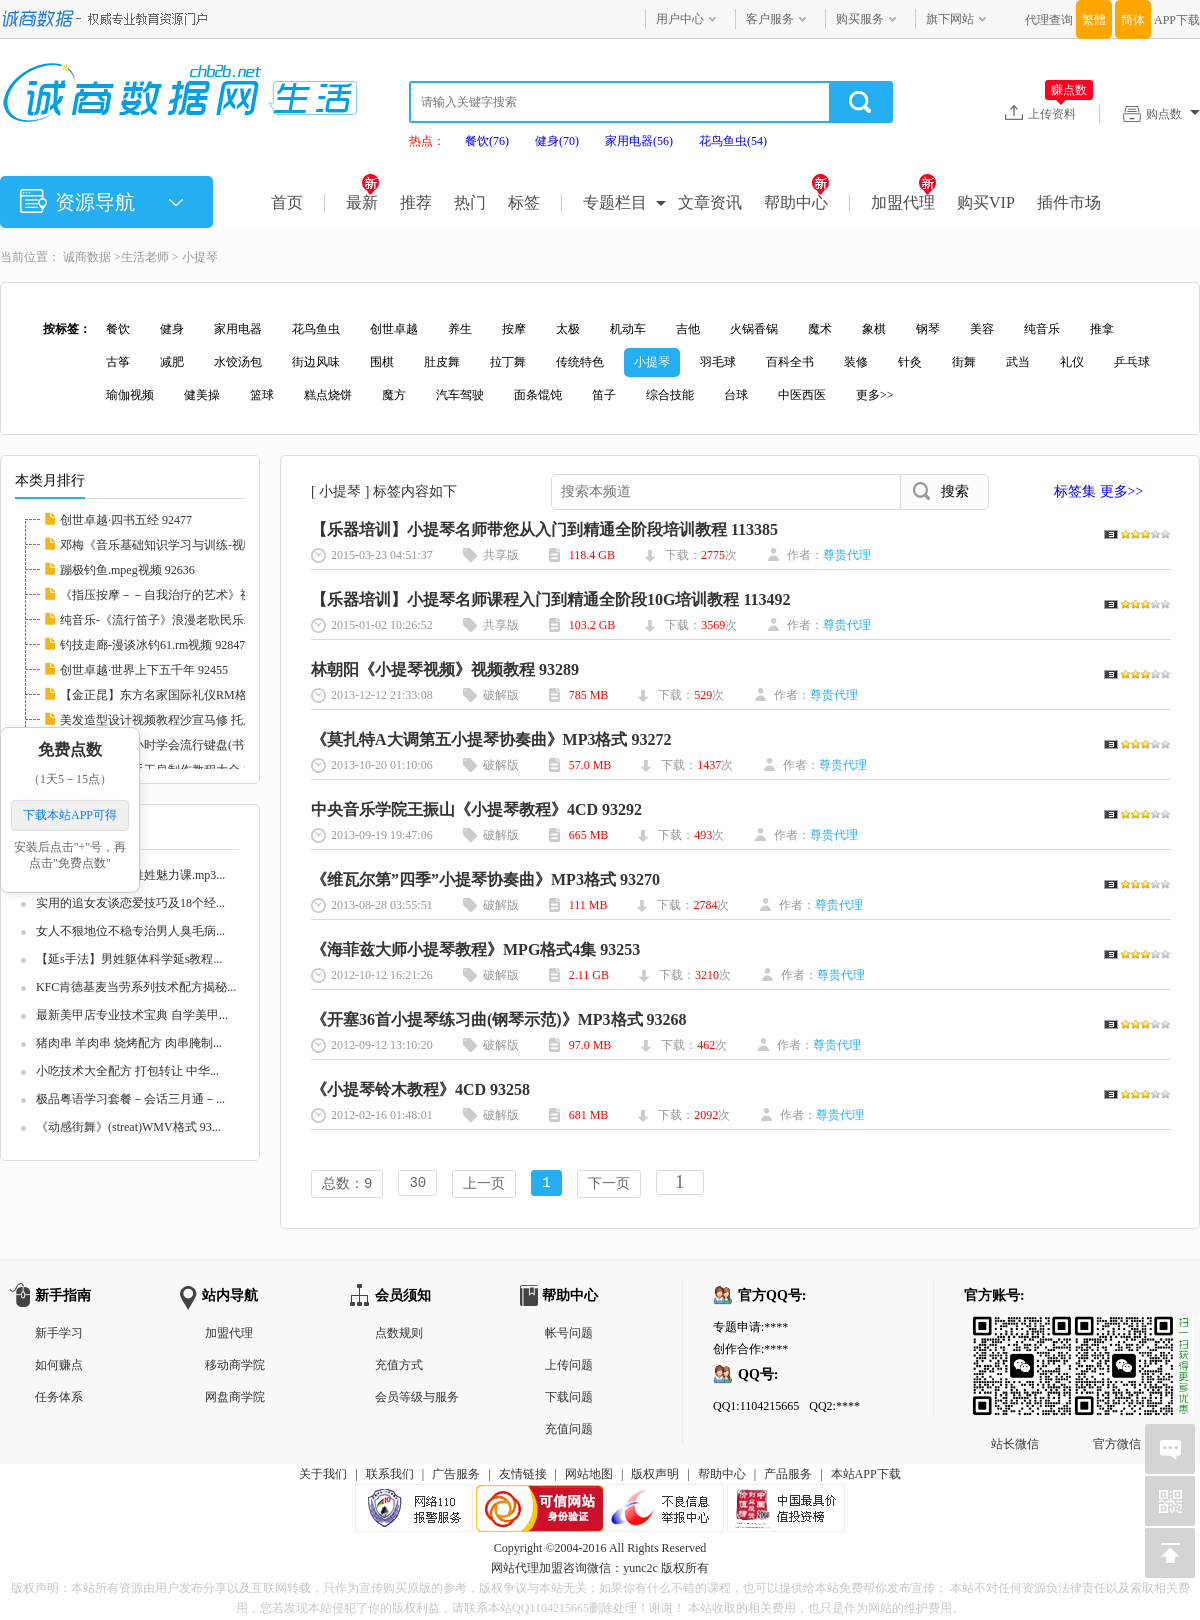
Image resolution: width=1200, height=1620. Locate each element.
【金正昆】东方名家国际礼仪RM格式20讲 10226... (192, 695)
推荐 (416, 202)
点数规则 (399, 1335)
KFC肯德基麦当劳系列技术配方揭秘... (136, 987)
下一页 (609, 1184)
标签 (524, 202)
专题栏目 (615, 202)
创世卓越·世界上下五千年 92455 (144, 670)
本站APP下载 (866, 1476)
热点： (427, 141)
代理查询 (1049, 20)
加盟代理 (903, 202)
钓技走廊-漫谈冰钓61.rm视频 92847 (152, 645)
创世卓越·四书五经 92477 (126, 520)
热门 (470, 202)
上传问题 (569, 1367)
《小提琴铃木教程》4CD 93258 (420, 1089)
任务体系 (59, 1399)
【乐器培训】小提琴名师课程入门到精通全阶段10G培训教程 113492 (551, 599)
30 (417, 1184)
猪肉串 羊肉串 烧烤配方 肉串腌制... (129, 1043)
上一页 (484, 1184)
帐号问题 (569, 1335)
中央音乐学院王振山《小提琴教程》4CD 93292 (476, 809)
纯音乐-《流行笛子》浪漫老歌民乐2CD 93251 (180, 620)
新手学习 (59, 1335)
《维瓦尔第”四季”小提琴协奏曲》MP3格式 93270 (485, 879)
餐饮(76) (487, 141)
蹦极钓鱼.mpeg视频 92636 (127, 570)
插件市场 (1069, 202)
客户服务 (770, 19)
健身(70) (557, 141)
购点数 (1173, 114)
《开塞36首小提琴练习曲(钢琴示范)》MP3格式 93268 (499, 1019)
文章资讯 (710, 202)
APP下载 (1177, 20)
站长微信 (1015, 1334)
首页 (287, 202)
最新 (362, 202)
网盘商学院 (235, 1399)
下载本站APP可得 (70, 815)
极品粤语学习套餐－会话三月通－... (130, 1099)
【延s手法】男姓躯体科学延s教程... (129, 959)
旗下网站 (950, 19)
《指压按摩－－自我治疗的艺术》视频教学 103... (189, 595)
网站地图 (589, 1476)
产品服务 (788, 1476)
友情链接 (523, 1476)
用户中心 (680, 19)
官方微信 (1117, 1334)
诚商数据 (87, 257)
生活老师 (145, 257)
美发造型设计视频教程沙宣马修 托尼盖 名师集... (187, 720)
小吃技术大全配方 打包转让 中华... (127, 1071)
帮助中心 (796, 202)
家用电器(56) (639, 141)
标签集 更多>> (1098, 491)
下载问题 (569, 1399)
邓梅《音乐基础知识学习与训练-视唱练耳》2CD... (192, 545)
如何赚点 (59, 1367)
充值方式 (399, 1367)
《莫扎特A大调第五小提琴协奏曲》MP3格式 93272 (491, 739)
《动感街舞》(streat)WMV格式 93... (128, 1127)
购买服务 (860, 19)
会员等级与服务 (417, 1399)
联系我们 (390, 1476)
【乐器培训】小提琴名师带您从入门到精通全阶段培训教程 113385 (544, 529)
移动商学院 (235, 1367)
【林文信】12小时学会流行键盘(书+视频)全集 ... (187, 745)
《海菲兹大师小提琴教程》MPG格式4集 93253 (475, 949)
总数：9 (347, 1184)
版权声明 (655, 1476)
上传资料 (1060, 113)
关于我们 (323, 1476)
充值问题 (569, 1431)
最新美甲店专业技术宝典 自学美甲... (132, 1015)
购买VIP (986, 202)
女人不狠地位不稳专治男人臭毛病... (130, 931)
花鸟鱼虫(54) (733, 141)
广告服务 (456, 1476)
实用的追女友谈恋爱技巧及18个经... (130, 903)
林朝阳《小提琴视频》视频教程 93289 (445, 669)
